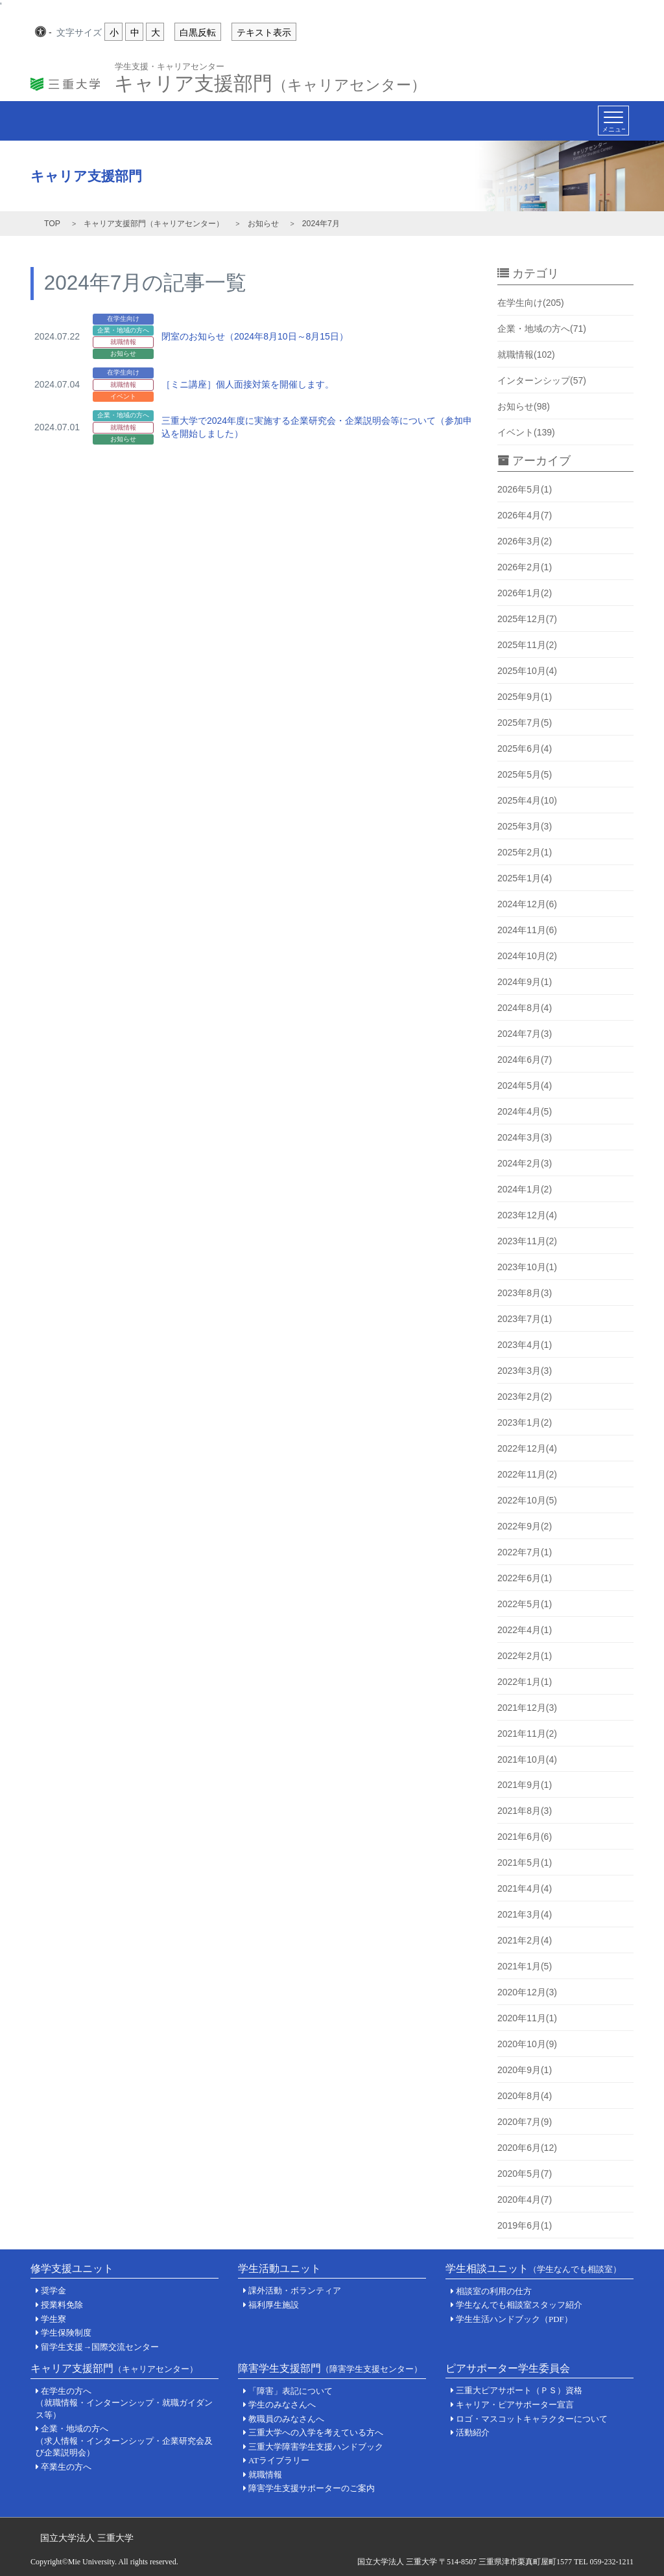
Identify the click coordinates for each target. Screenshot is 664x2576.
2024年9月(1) (524, 982)
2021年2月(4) (524, 1940)
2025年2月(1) (524, 852)
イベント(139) (526, 432)
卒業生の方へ (66, 2467)
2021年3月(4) (524, 1914)
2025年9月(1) (524, 696)
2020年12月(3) (527, 1992)
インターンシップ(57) (541, 380)
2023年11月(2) (527, 1241)
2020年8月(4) (524, 2096)
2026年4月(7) (524, 515)
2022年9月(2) (524, 1526)
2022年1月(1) (524, 1682)
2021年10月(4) (527, 1759)
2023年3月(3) (524, 1370)
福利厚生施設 (273, 2305)
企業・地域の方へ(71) (541, 328)
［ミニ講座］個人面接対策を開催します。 (247, 384)
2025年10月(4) (527, 671)
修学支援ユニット (71, 2268)
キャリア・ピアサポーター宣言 (515, 2404)
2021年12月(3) (527, 1707)
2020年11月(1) (527, 2018)
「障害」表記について (290, 2391)
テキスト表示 (264, 32)
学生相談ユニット (533, 2268)
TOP (52, 223)
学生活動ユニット (279, 2268)
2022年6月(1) (524, 1578)
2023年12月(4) (527, 1215)
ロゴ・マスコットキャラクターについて (532, 2419)
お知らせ (263, 223)
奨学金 (53, 2290)
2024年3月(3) (524, 1137)
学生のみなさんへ (282, 2404)
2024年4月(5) (524, 1111)
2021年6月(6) (524, 1836)
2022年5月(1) (524, 1604)
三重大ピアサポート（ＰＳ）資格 (519, 2390)
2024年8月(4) (524, 1008)
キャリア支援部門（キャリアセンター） (154, 223)
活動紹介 (473, 2432)
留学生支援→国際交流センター (100, 2347)
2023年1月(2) (524, 1422)
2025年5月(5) (524, 774)
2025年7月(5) (524, 722)
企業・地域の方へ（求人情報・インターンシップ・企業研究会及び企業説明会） (124, 2440)
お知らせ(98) (523, 406)
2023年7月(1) (524, 1319)
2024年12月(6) (527, 904)
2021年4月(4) (524, 1888)
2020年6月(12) (527, 2147)
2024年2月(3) (524, 1163)
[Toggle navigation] (613, 120)
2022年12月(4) (527, 1448)
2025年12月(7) (527, 619)
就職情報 (265, 2474)
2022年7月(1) (524, 1552)
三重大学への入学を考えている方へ (315, 2432)
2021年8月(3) (524, 1810)
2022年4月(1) (524, 1630)
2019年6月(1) (524, 2225)
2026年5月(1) (524, 489)
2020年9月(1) (524, 2070)
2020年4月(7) (524, 2199)
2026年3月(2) (524, 541)
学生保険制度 (66, 2333)
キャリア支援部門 (270, 80)
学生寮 (53, 2319)
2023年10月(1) (527, 1267)
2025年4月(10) (527, 800)
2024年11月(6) (527, 930)
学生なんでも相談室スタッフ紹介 (519, 2305)
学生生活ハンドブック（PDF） (514, 2319)
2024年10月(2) (527, 956)
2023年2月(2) (524, 1396)
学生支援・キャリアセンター (169, 66)
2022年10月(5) (527, 1500)
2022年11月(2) (527, 1474)
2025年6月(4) (524, 748)
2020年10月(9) (527, 2044)
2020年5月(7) (524, 2173)
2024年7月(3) (524, 1033)
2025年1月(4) (524, 878)
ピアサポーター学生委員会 (507, 2368)
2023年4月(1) (524, 1345)
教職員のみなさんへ (286, 2419)
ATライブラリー (278, 2460)
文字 (79, 33)
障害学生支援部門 (330, 2368)
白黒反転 (198, 32)
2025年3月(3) (524, 826)
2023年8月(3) (524, 1293)
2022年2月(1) (524, 1656)
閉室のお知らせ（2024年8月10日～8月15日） (254, 336)
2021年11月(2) (527, 1733)
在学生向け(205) (530, 302)
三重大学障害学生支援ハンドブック (315, 2447)
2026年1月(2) (524, 593)
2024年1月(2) (524, 1189)
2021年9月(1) (524, 1785)
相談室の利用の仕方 (494, 2291)
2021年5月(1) (524, 1862)
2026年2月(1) (524, 567)
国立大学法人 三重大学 (87, 2538)
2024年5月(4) (524, 1085)
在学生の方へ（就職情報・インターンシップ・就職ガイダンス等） (124, 2403)
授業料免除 (62, 2305)
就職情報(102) (526, 354)
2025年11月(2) (527, 645)
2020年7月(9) (524, 2122)
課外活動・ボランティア (294, 2290)
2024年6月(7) (524, 1059)
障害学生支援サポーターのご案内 (311, 2488)
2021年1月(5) (524, 1966)
